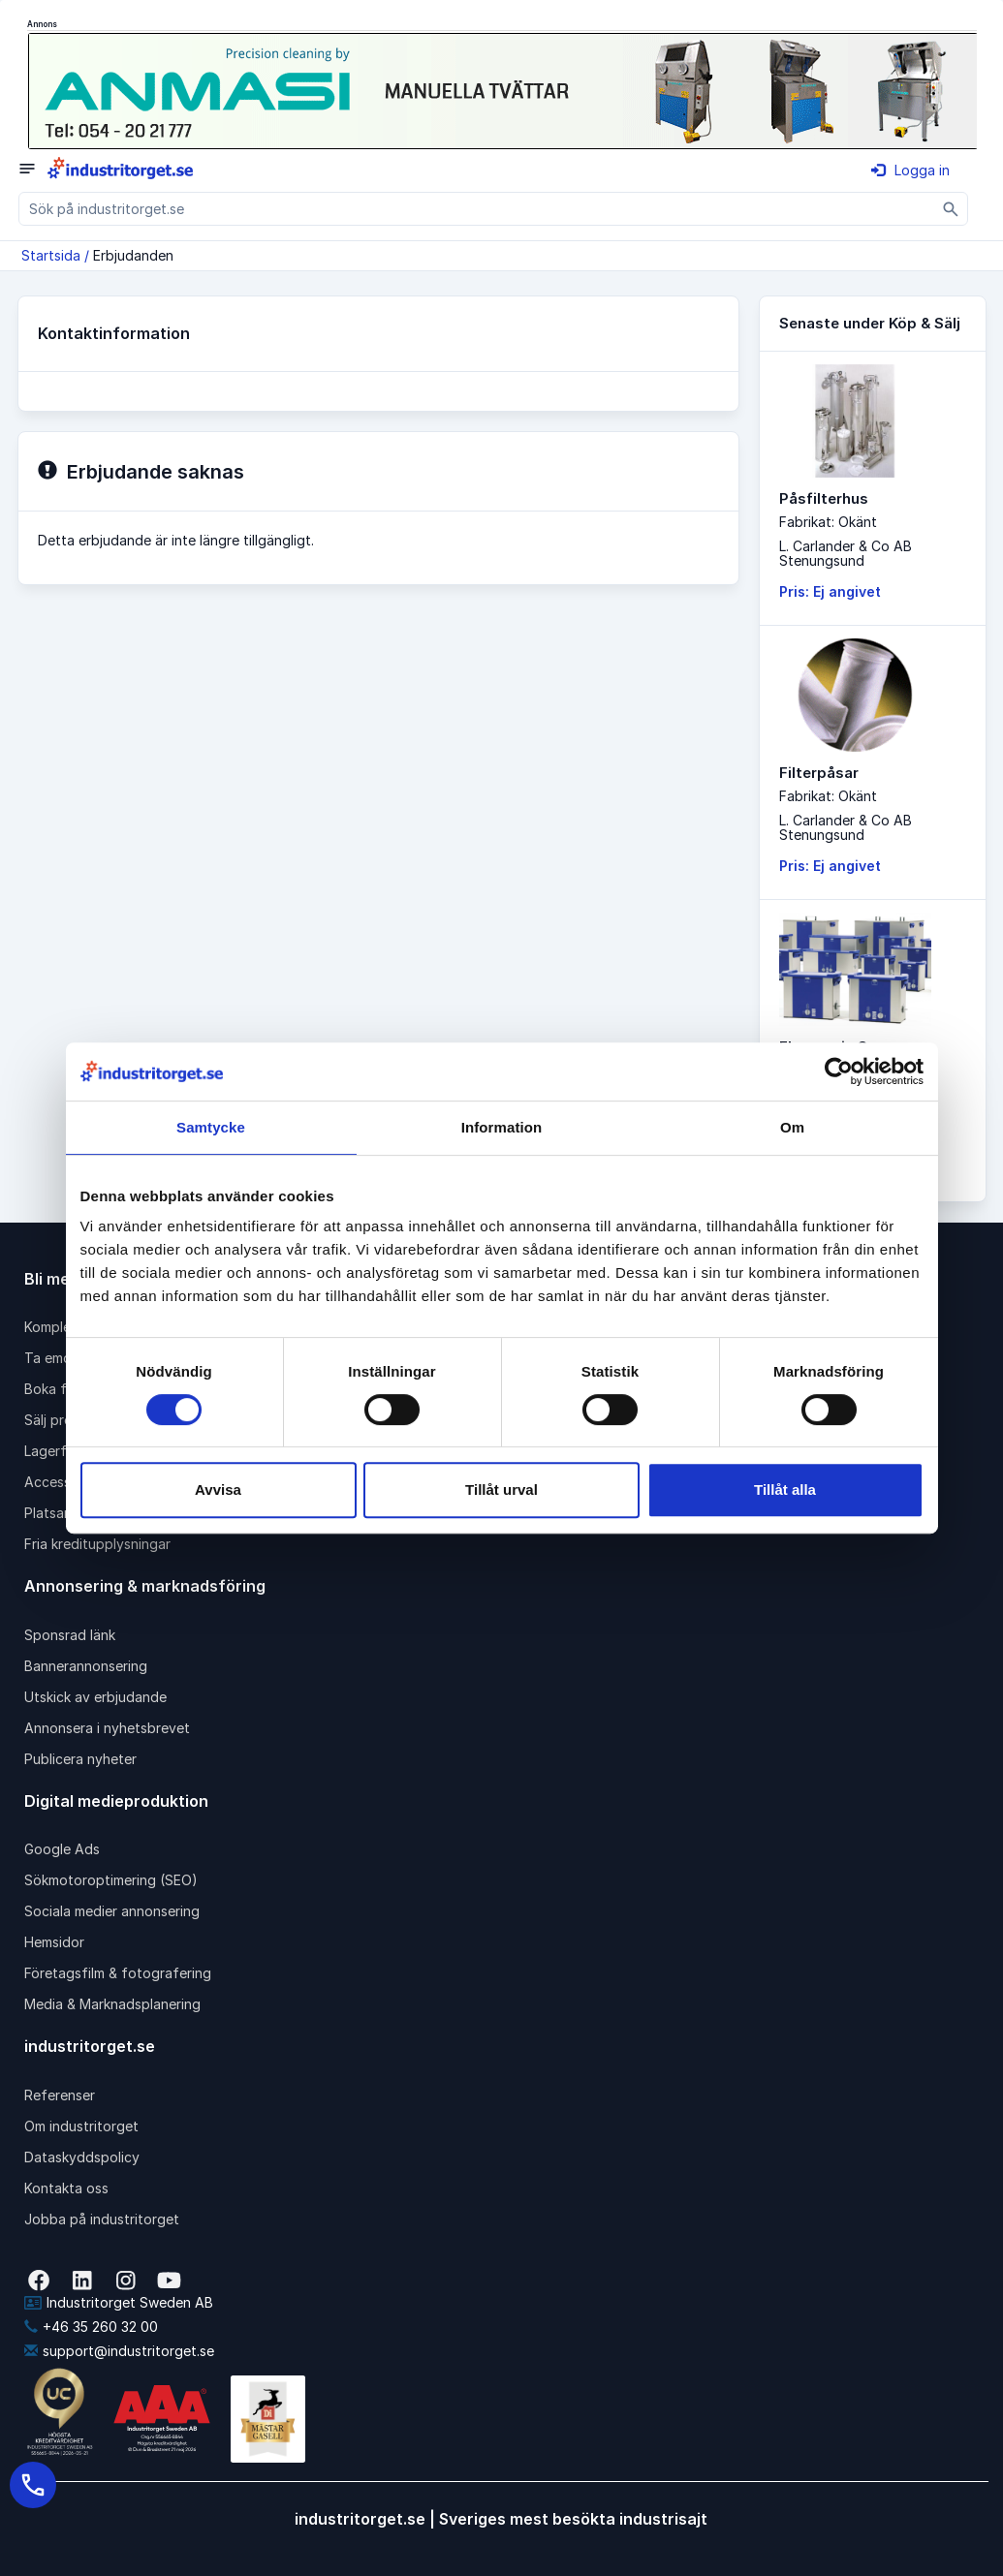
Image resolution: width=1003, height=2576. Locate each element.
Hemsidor (54, 1942)
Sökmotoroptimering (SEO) (111, 1880)
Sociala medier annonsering (112, 1911)
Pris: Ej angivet (830, 591)
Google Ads (62, 1849)
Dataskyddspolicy (82, 2157)
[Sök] (951, 209)
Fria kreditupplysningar (97, 1544)
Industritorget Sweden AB (118, 2302)
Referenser (59, 2095)
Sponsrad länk (69, 1635)
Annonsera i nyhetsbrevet (107, 1728)
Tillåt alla (785, 1489)
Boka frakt (58, 1389)
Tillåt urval (501, 1489)
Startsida (50, 255)
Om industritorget (81, 2126)
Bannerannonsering (85, 1666)
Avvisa (218, 1489)
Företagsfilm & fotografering (117, 1973)
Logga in (910, 170)
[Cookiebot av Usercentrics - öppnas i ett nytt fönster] (839, 1071)
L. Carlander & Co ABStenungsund (845, 553)
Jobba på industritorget (101, 2219)
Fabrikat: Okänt (828, 521)
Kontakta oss (66, 2188)
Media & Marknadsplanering (112, 2004)
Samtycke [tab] (210, 1127)
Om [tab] (792, 1127)
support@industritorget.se (119, 2351)
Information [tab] (502, 1127)
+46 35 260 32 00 (91, 2326)
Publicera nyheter (80, 1759)
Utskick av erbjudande (95, 1697)
